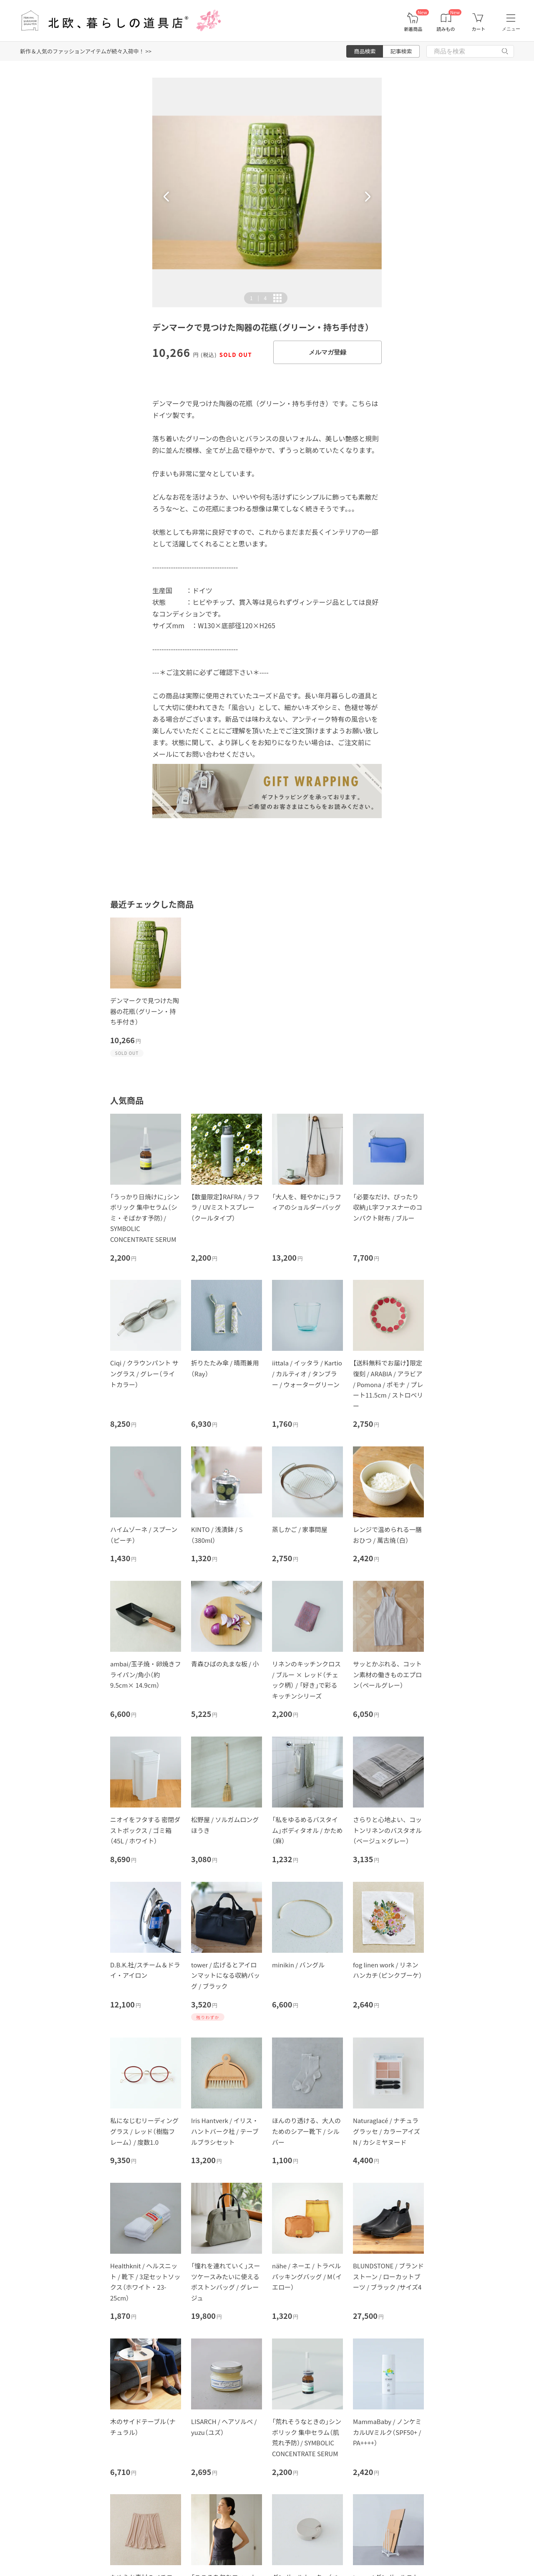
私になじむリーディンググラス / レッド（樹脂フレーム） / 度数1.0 (144, 2131)
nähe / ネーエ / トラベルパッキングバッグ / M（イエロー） (307, 2276)
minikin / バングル (298, 1964)
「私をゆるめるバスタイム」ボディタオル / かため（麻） (307, 1830)
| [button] (258, 298)
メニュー (511, 28)
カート (478, 29)
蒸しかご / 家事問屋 (299, 1529)
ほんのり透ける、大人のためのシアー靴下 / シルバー (306, 2131)
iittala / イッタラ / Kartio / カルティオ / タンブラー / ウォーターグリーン (307, 1373)
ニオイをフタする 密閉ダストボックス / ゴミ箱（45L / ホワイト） (145, 1830)
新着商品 (413, 29)
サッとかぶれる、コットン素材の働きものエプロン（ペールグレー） (387, 1674)
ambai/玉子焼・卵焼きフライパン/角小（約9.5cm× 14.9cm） (145, 1674)
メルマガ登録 (327, 352)
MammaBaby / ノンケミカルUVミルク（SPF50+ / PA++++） (387, 2432)
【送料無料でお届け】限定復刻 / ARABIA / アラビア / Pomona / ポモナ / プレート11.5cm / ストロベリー (388, 1384)
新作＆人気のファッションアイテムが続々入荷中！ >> (85, 51)
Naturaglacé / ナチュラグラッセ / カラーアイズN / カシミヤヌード (386, 2131)
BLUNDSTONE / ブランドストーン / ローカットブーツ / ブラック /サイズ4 (388, 2276)
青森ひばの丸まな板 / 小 (225, 1663)
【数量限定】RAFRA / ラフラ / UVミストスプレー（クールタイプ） (225, 1207)
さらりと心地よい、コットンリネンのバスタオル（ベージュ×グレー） (387, 1830)
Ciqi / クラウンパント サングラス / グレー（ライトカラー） (144, 1373)
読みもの (446, 29)
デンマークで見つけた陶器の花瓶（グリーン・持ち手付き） (144, 1011)
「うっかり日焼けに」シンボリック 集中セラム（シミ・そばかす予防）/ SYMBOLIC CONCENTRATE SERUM (144, 1218)
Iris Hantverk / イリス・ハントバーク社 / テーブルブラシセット (225, 2131)
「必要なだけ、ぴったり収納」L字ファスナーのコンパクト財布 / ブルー (387, 1207)
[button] (166, 196)
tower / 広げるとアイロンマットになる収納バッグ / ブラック (225, 1975)
